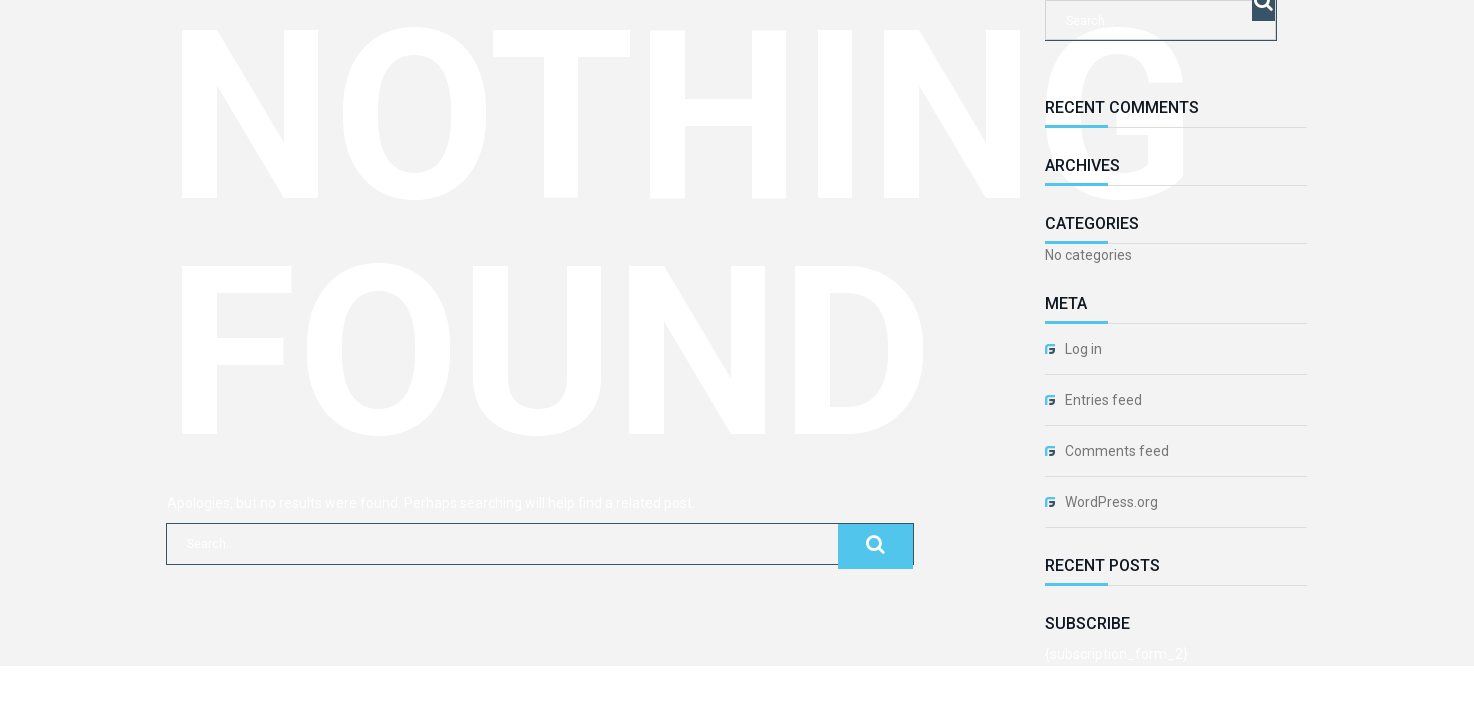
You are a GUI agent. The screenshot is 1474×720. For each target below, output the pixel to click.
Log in (1083, 349)
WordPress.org (1111, 502)
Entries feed (1103, 400)
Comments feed (1117, 451)
